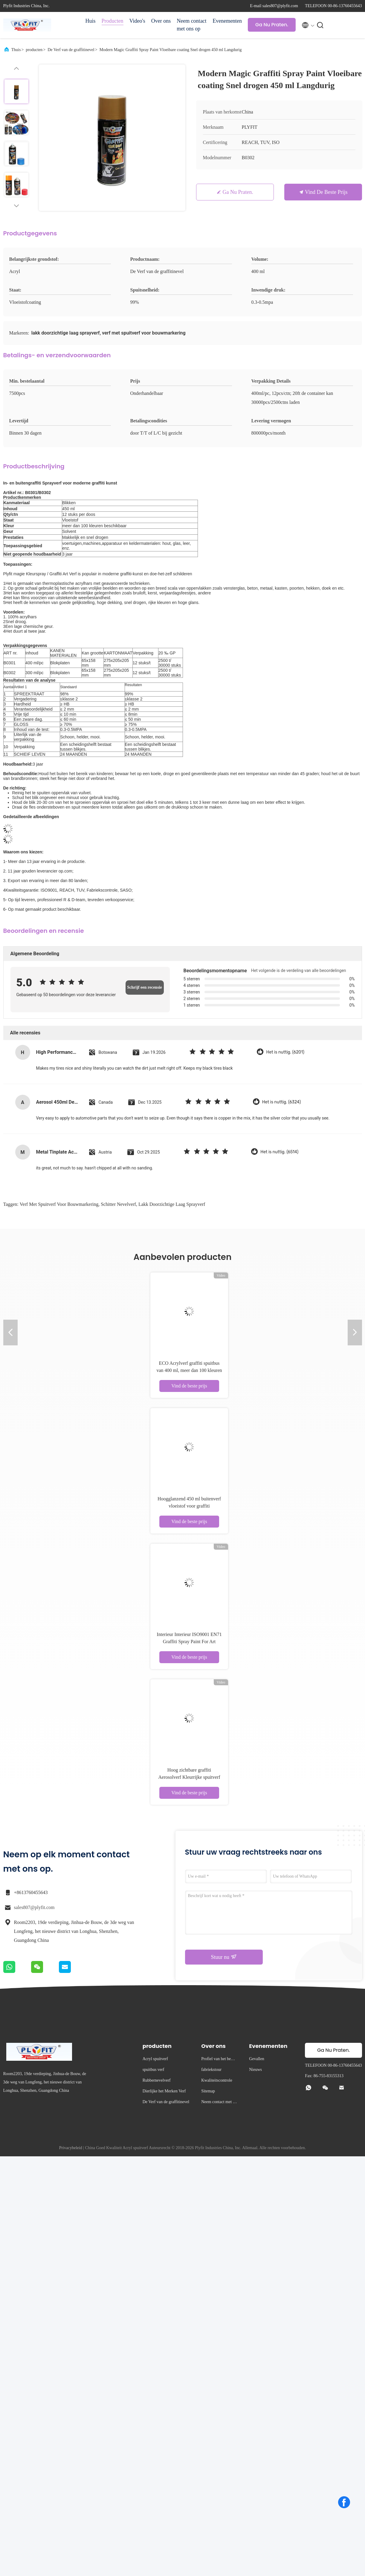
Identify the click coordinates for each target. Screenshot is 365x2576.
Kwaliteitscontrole (216, 2080)
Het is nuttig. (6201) (285, 1052)
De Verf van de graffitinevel (71, 49)
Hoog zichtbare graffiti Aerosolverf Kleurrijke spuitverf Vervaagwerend (189, 1777)
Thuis (16, 49)
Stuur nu (223, 1957)
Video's (137, 21)
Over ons (161, 21)
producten (34, 49)
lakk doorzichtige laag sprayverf (171, 1204)
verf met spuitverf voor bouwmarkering (59, 1204)
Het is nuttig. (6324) (281, 1102)
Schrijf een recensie (144, 987)
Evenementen (227, 21)
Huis (90, 21)
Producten (112, 21)
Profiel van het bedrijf (219, 2060)
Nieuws (255, 2069)
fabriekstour (211, 2069)
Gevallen (256, 2059)
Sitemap (208, 2091)
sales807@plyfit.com (34, 1907)
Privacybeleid (70, 2148)
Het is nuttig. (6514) (279, 1151)
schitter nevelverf (118, 1204)
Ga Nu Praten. (271, 24)
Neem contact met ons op (191, 25)
